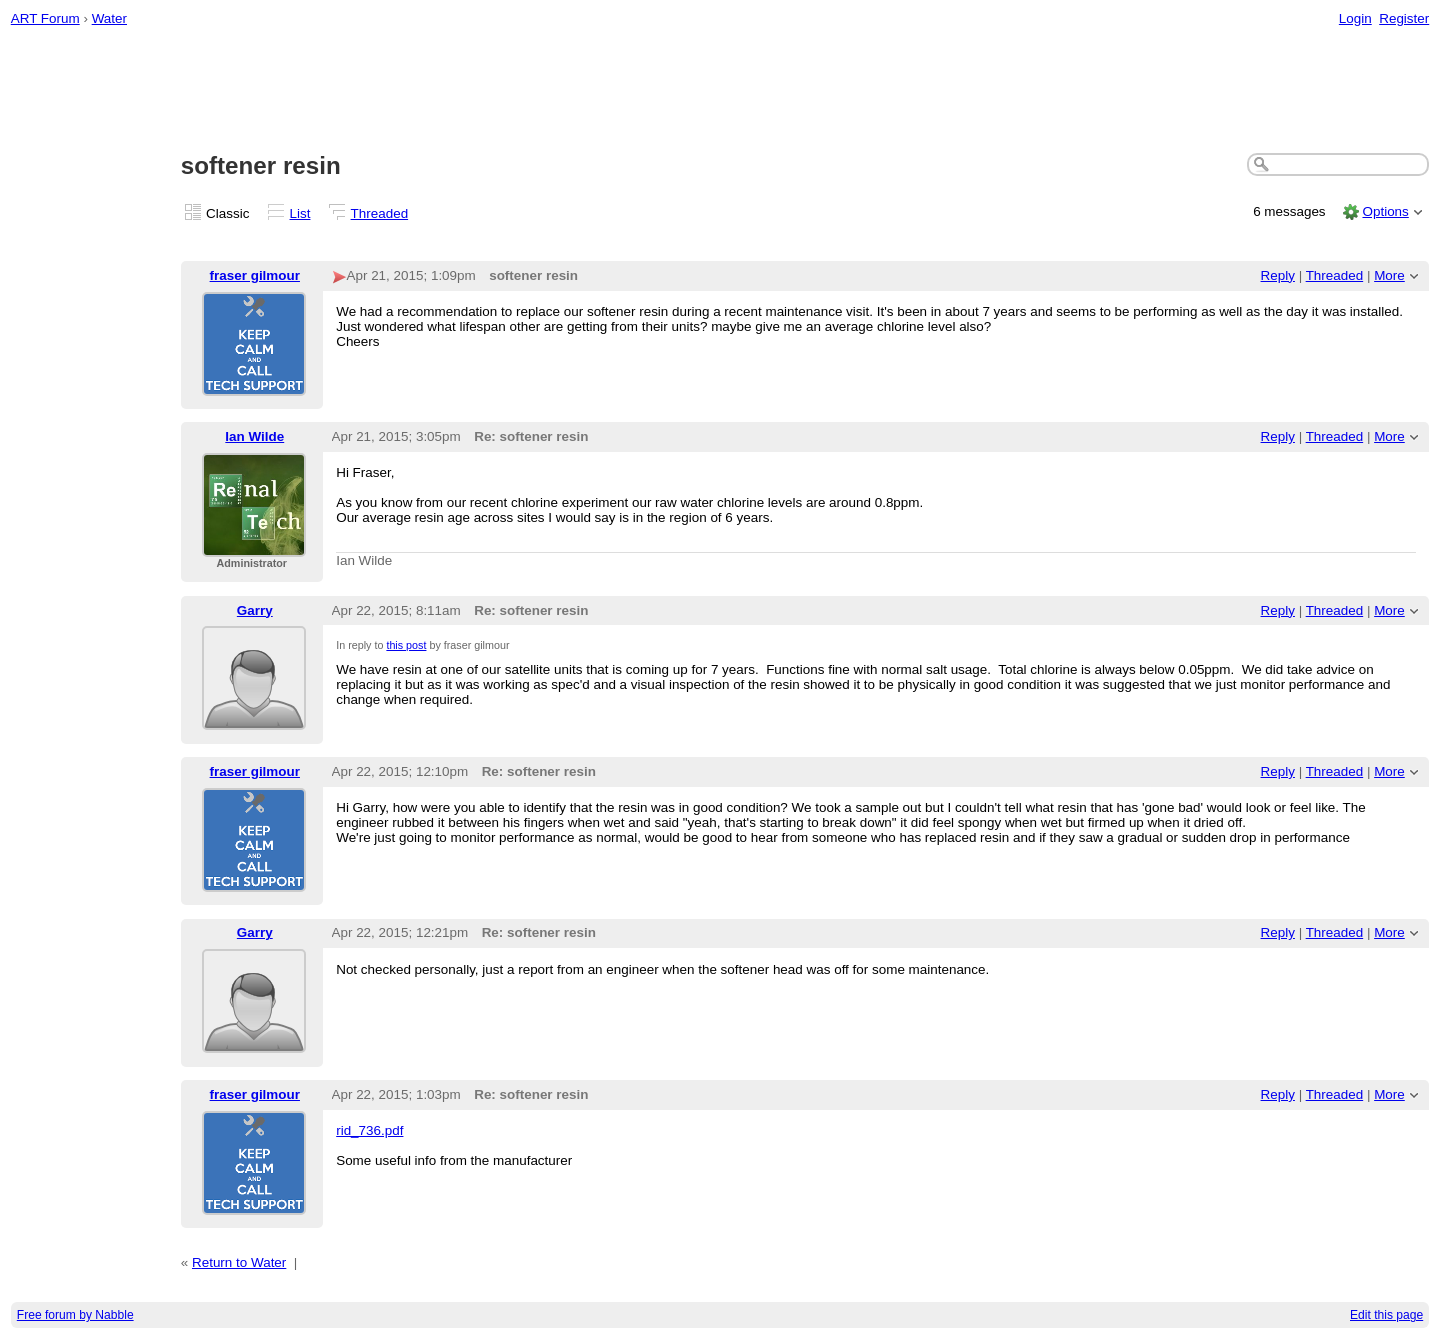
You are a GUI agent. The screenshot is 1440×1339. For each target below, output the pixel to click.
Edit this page (1386, 1315)
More (1389, 275)
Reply (1278, 275)
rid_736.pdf (369, 1130)
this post (406, 645)
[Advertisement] (720, 91)
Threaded (380, 213)
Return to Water (239, 1262)
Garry (255, 610)
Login (1355, 18)
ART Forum (45, 18)
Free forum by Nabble (75, 1315)
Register (1404, 18)
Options (1385, 211)
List (300, 213)
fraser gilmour (255, 275)
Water (109, 18)
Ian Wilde (254, 436)
